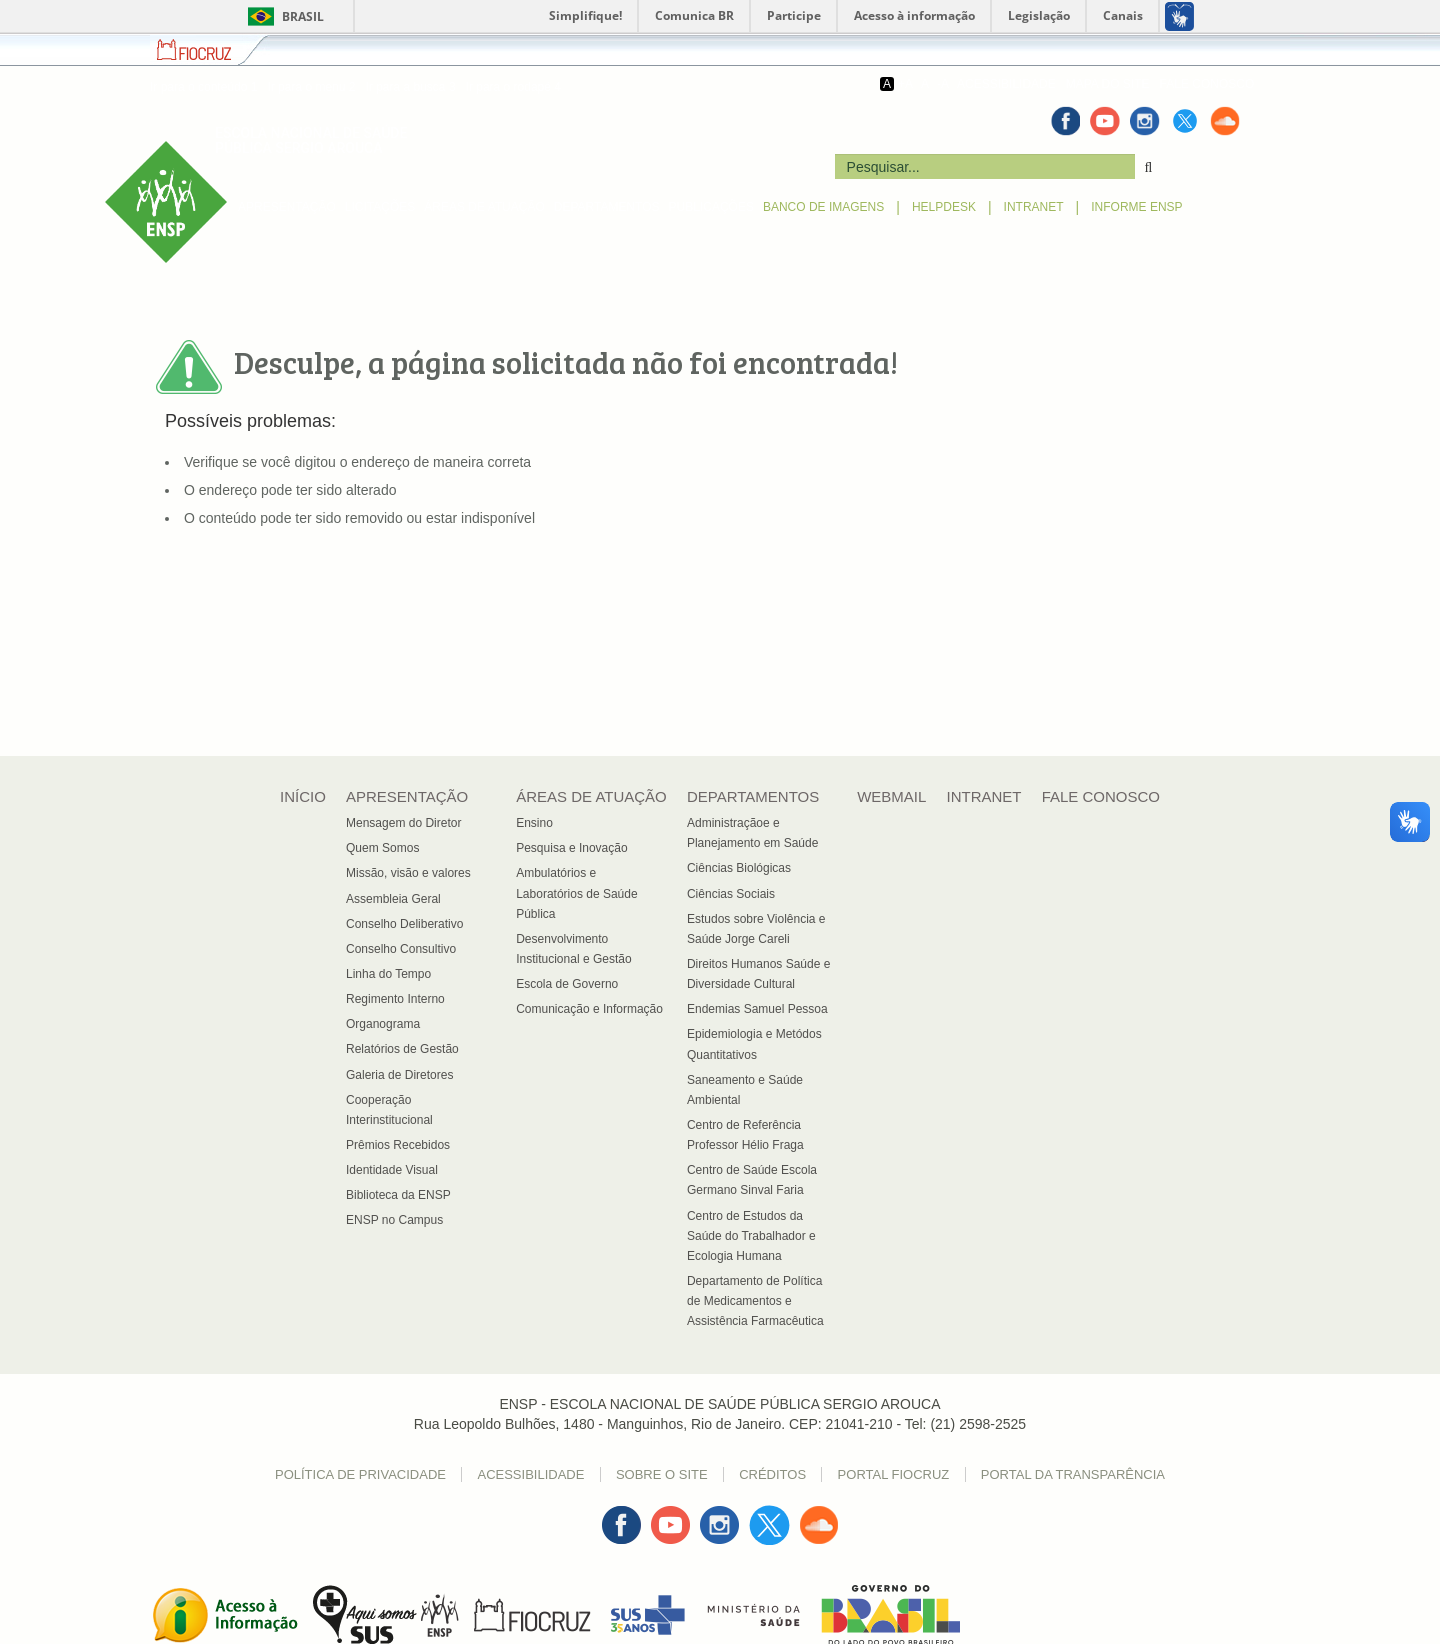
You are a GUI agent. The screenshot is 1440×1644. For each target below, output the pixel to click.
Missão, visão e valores (408, 873)
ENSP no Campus (394, 1220)
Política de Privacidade (360, 1474)
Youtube (670, 1515)
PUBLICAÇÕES (711, 207)
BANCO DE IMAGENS (823, 207)
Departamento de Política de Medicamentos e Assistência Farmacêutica (755, 1301)
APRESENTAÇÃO (287, 207)
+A (905, 84)
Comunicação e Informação (589, 1009)
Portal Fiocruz (894, 1474)
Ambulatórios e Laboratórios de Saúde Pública (576, 893)
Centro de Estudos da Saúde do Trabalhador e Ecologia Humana (751, 1236)
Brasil (282, 16)
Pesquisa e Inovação (571, 848)
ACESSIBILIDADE (1006, 84)
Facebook (620, 1515)
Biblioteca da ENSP (398, 1195)
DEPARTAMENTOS (607, 207)
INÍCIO (303, 796)
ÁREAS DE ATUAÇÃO (484, 207)
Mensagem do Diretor (403, 823)
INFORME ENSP (1136, 207)
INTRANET (1034, 207)
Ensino (534, 823)
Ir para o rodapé (513, 87)
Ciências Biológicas (739, 868)
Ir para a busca (410, 87)
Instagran (720, 1515)
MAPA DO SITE (1108, 84)
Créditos (772, 1474)
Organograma (383, 1024)
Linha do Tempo (388, 974)
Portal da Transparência (1073, 1474)
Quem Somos (382, 848)
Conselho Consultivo (401, 949)
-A (943, 84)
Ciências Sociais (731, 894)
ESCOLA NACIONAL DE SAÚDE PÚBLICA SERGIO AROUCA (311, 140)
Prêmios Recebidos (398, 1145)
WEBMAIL (891, 796)
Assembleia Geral (393, 899)
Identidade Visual (392, 1170)
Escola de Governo (567, 984)
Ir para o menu (311, 87)
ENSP (122, 151)
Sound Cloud (819, 1525)
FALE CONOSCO (1207, 84)
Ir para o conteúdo (203, 87)
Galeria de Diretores (399, 1075)
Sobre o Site (662, 1474)
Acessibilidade (530, 1474)
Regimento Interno (395, 999)
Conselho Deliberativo (404, 924)
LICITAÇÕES (380, 207)
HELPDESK (944, 207)
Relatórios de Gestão (402, 1049)
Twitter (769, 1515)
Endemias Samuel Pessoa (757, 1009)
